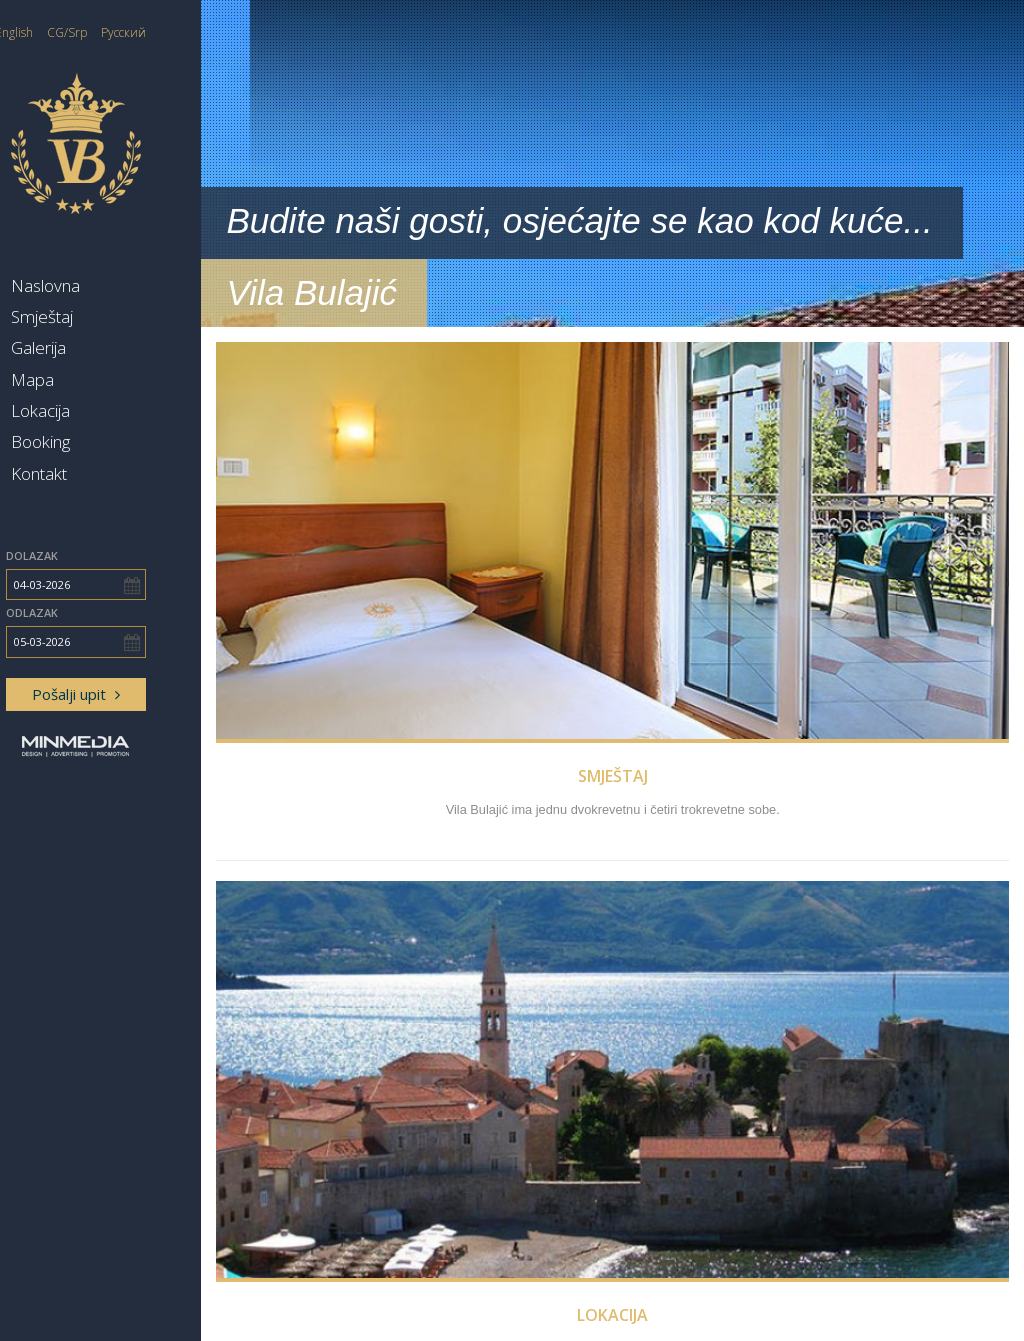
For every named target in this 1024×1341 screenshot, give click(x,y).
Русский (173, 32)
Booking (89, 441)
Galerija (87, 347)
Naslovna (94, 285)
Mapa (81, 379)
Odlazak (81, 612)
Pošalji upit (125, 694)
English (64, 32)
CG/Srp (117, 32)
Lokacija (89, 410)
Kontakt (88, 473)
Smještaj (91, 316)
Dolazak (81, 555)
